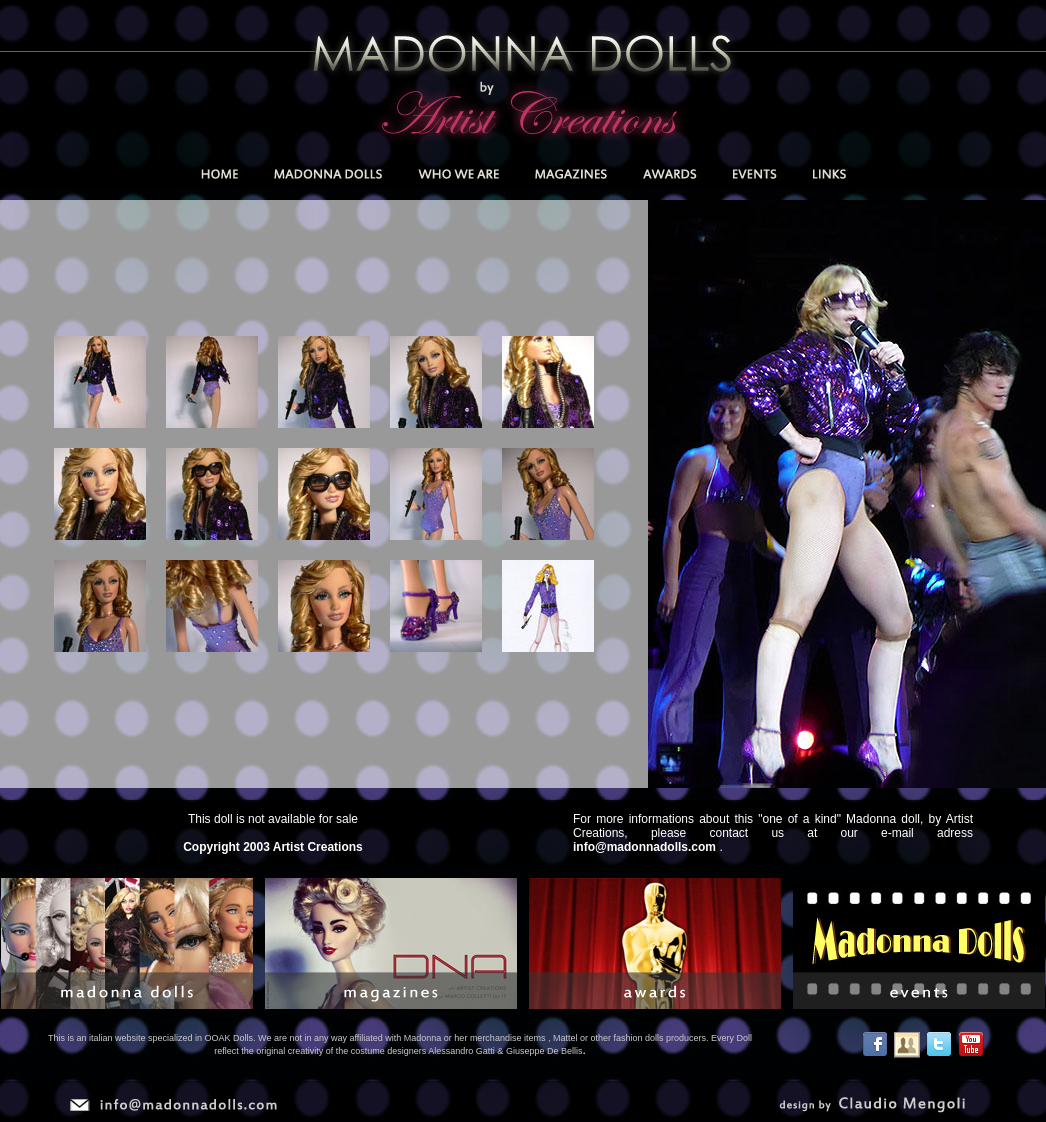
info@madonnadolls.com (644, 847)
